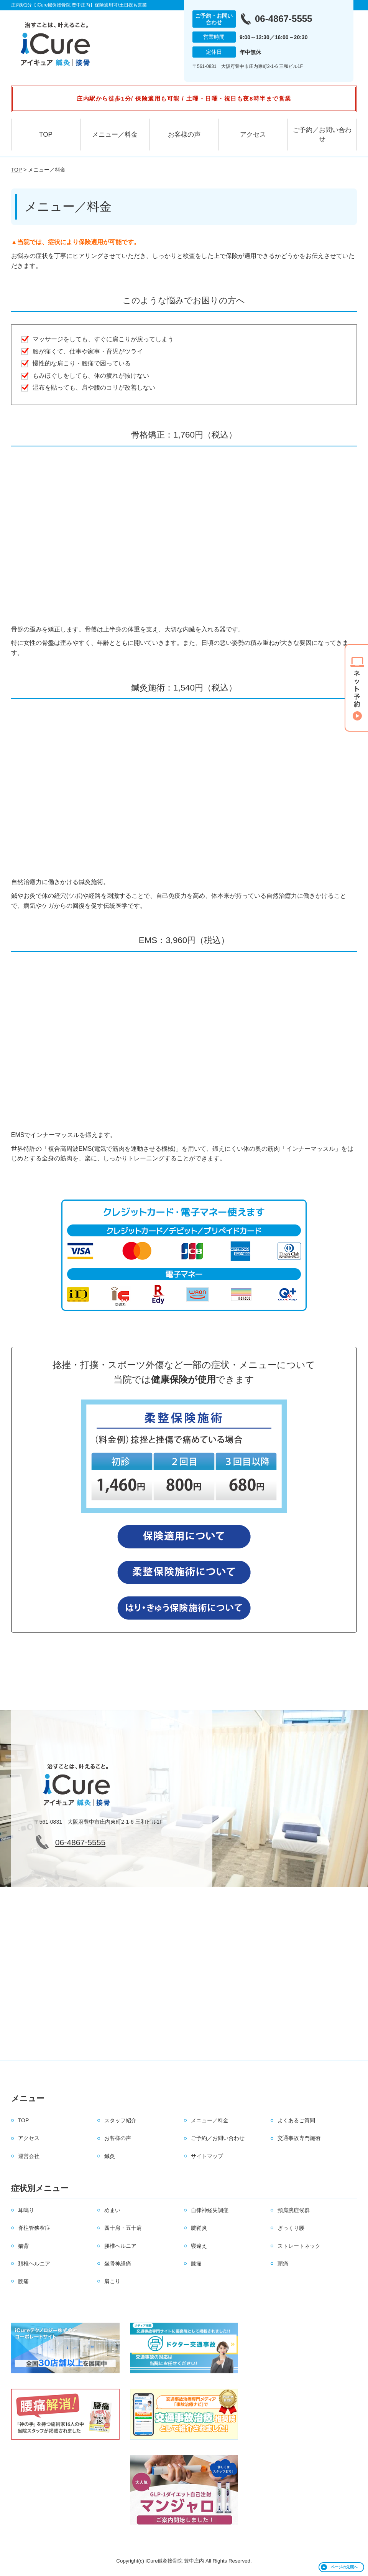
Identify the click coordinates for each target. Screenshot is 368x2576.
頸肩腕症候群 (294, 2210)
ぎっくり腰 (291, 2228)
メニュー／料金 (115, 134)
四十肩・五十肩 (123, 2228)
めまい (112, 2210)
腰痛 (23, 2281)
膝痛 (196, 2263)
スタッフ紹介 (120, 2120)
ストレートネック (299, 2246)
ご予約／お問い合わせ (322, 134)
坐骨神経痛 (117, 2263)
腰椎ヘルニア (120, 2246)
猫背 (23, 2246)
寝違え (199, 2246)
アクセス (253, 134)
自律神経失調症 (209, 2210)
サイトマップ (207, 2156)
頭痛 (283, 2263)
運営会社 (28, 2156)
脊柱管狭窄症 (34, 2228)
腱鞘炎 (199, 2228)
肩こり (112, 2281)
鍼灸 (109, 2156)
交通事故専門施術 (299, 2138)
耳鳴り (26, 2210)
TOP (46, 134)
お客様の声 (184, 134)
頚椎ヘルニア (34, 2263)
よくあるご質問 (296, 2120)
